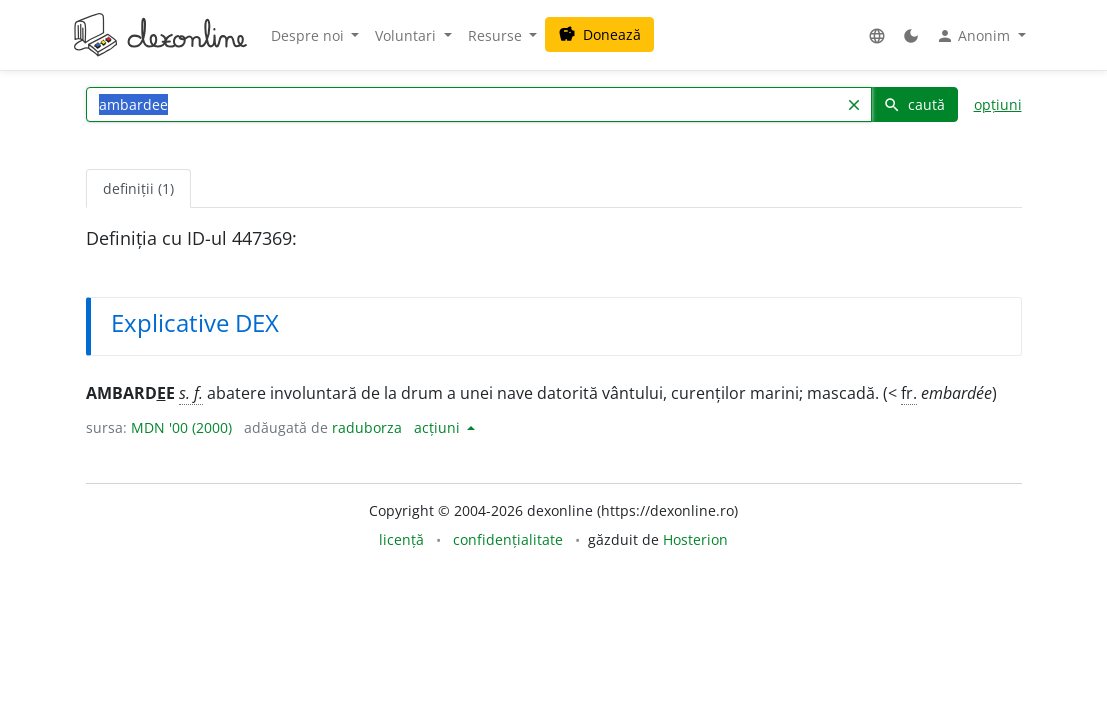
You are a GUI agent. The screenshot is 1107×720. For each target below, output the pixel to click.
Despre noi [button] (309, 35)
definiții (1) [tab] (138, 188)
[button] (877, 35)
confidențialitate (508, 539)
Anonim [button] (975, 36)
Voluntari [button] (407, 35)
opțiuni (998, 104)
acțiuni (439, 427)
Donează (599, 34)
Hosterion (695, 539)
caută (914, 104)
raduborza (367, 427)
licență (401, 539)
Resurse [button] (497, 35)
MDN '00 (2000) (181, 427)
